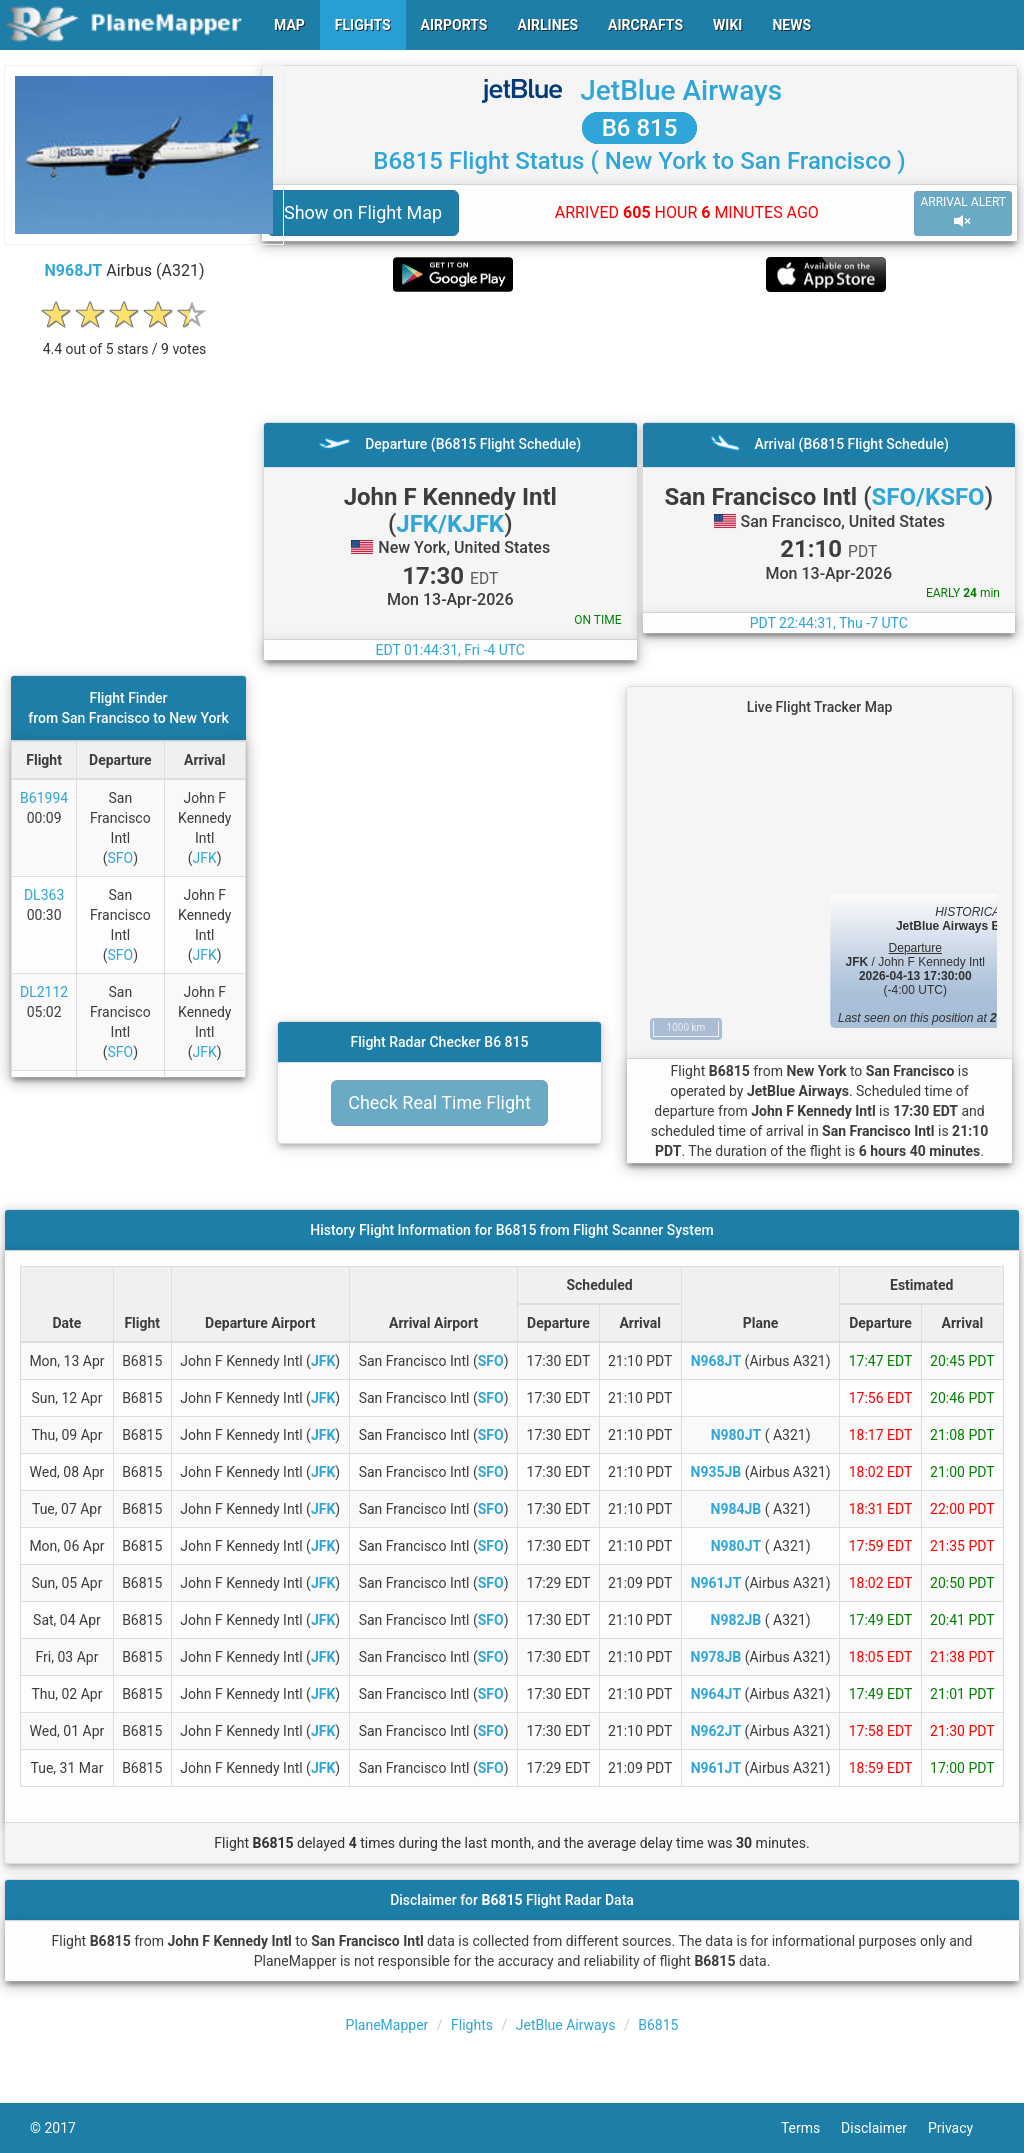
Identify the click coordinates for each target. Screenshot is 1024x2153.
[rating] (125, 338)
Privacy (961, 2128)
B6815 (658, 2025)
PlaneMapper (387, 2025)
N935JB (716, 1472)
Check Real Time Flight (439, 1102)
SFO (120, 858)
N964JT (716, 1694)
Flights (472, 2025)
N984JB (736, 1509)
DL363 (44, 895)
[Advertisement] (639, 357)
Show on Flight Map (363, 212)
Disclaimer (884, 2128)
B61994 (44, 798)
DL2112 (44, 992)
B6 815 (640, 128)
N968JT (74, 270)
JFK (205, 858)
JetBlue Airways (681, 90)
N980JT (736, 1435)
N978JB (716, 1657)
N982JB (736, 1620)
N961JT (716, 1583)
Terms (811, 2128)
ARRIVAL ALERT (963, 212)
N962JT (716, 1731)
